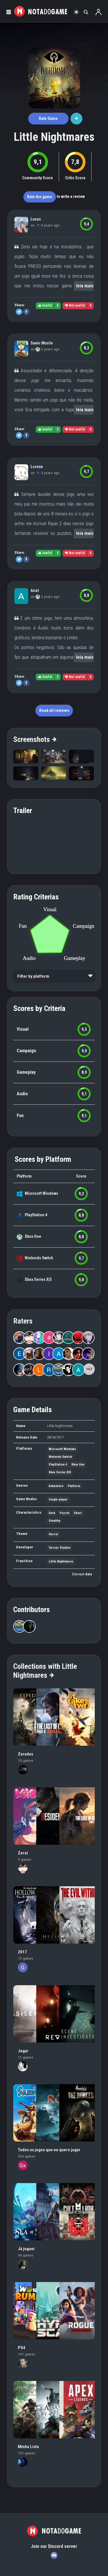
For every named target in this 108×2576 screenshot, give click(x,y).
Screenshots (34, 739)
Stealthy (54, 1521)
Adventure (56, 1486)
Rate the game (39, 196)
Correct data (82, 1574)
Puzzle (64, 1513)
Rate (48, 118)
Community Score (37, 178)
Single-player (58, 1499)
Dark (52, 1513)
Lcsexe (37, 466)
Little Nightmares (54, 137)
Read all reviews (54, 710)
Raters (23, 1321)
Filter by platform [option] (33, 976)
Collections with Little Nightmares (45, 1670)
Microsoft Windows (41, 1193)
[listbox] (54, 976)
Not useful (75, 305)
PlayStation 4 (36, 1215)
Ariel (35, 590)
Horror (53, 1534)
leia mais (85, 286)
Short (78, 1513)
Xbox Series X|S (38, 1279)
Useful (45, 305)
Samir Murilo (42, 343)
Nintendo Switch (39, 1258)
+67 (89, 1369)
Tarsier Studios (60, 1548)
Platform (74, 1486)
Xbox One (33, 1236)
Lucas (36, 219)
